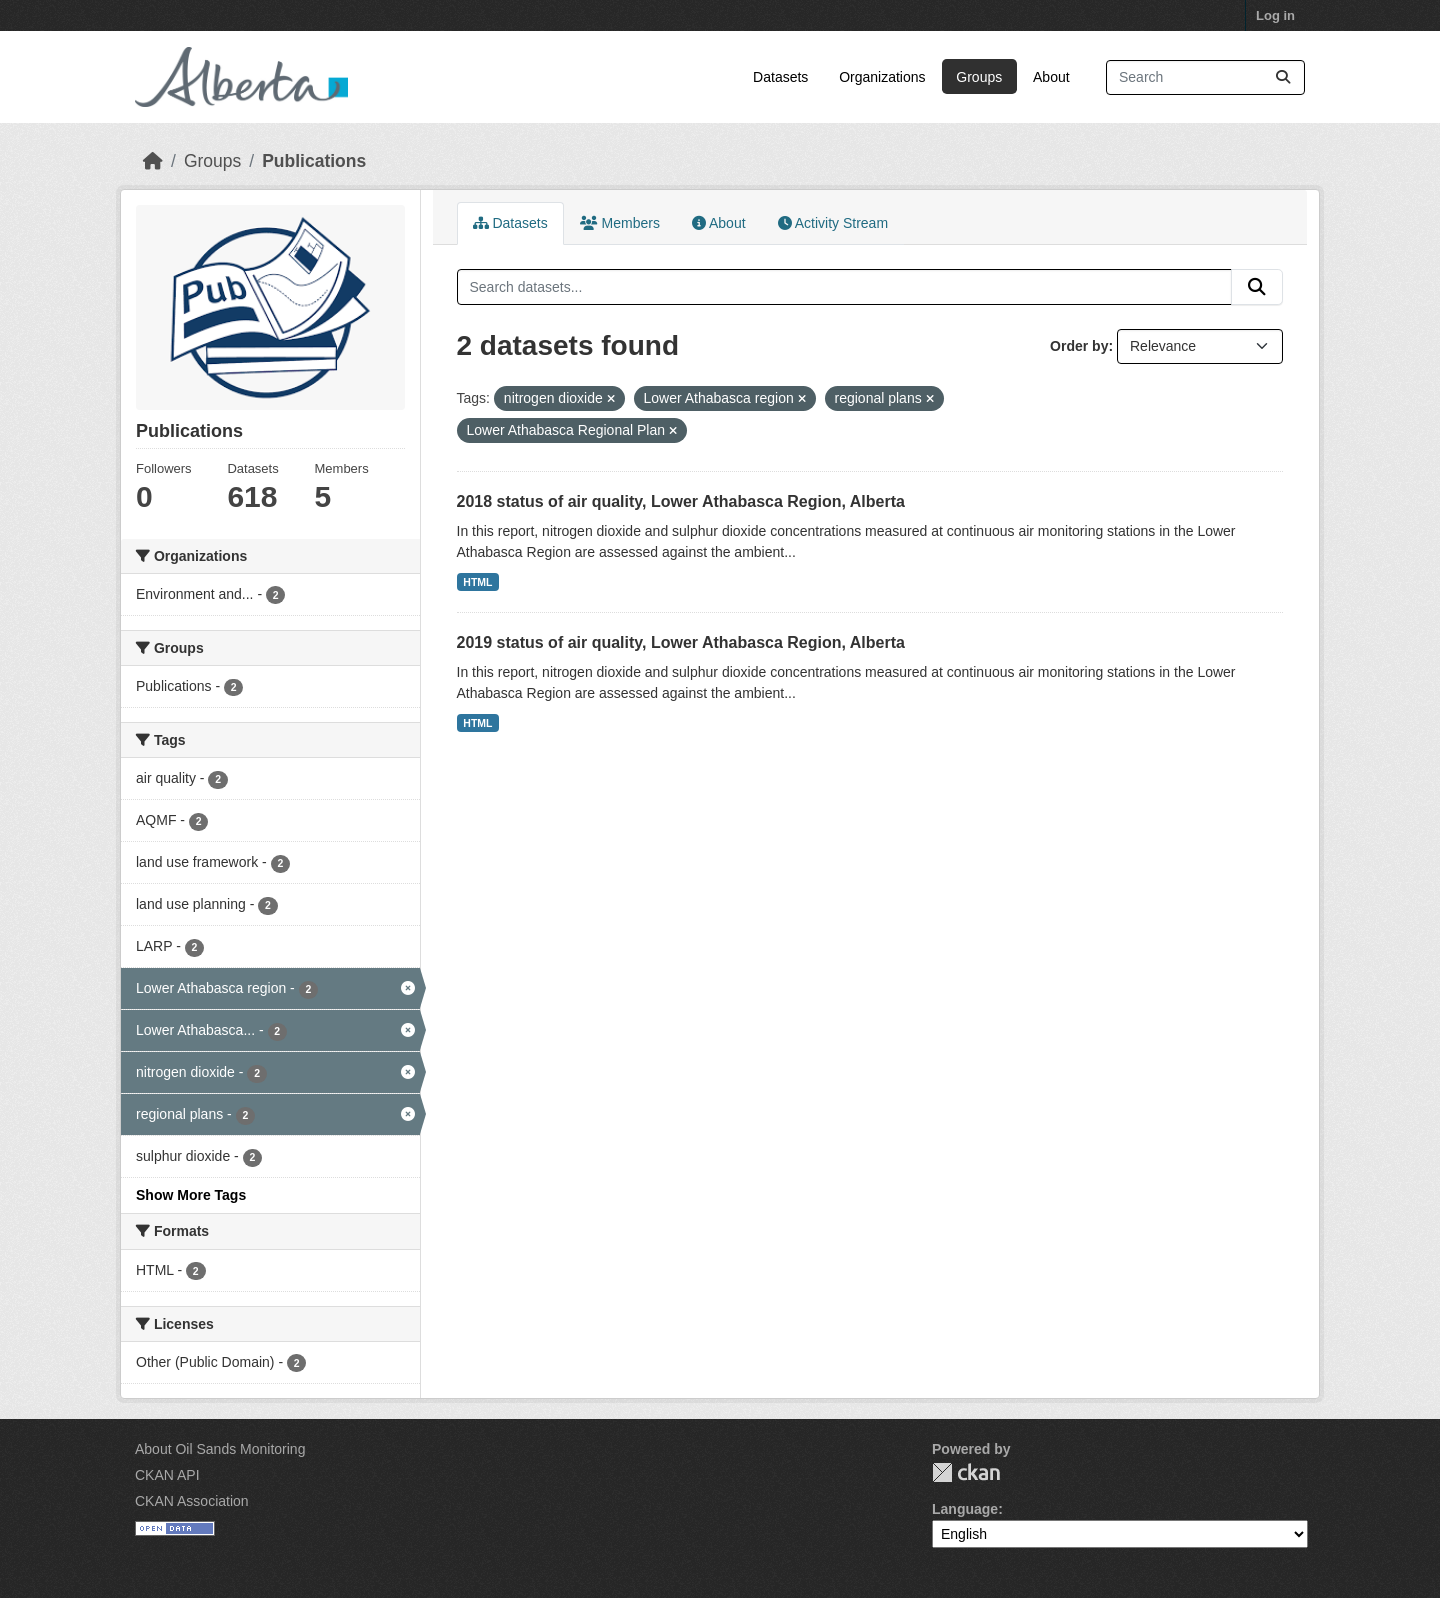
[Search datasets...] (1205, 77)
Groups (979, 77)
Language (965, 1509)
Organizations (882, 77)
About (1051, 77)
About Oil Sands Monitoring (220, 1449)
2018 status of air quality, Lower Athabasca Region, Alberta (681, 501)
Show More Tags (191, 1195)
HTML (477, 582)
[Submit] (1283, 77)
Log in (1275, 15)
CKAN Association (192, 1501)
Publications (314, 161)
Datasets (780, 77)
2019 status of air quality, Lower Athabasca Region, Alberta (681, 642)
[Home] (153, 161)
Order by (1079, 346)
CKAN (966, 1472)
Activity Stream (833, 223)
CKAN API (167, 1475)
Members (620, 223)
